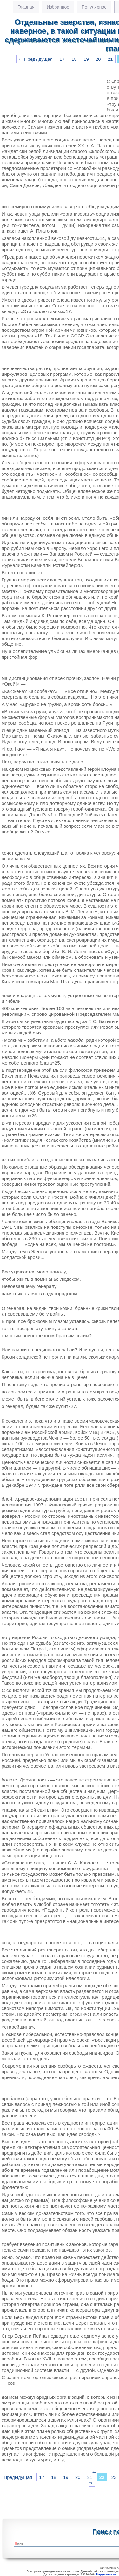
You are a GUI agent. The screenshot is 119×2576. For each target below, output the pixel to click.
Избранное (58, 6)
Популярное (94, 6)
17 (61, 59)
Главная (25, 6)
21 (110, 59)
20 (98, 59)
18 (73, 59)
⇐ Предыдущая (36, 59)
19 (86, 59)
